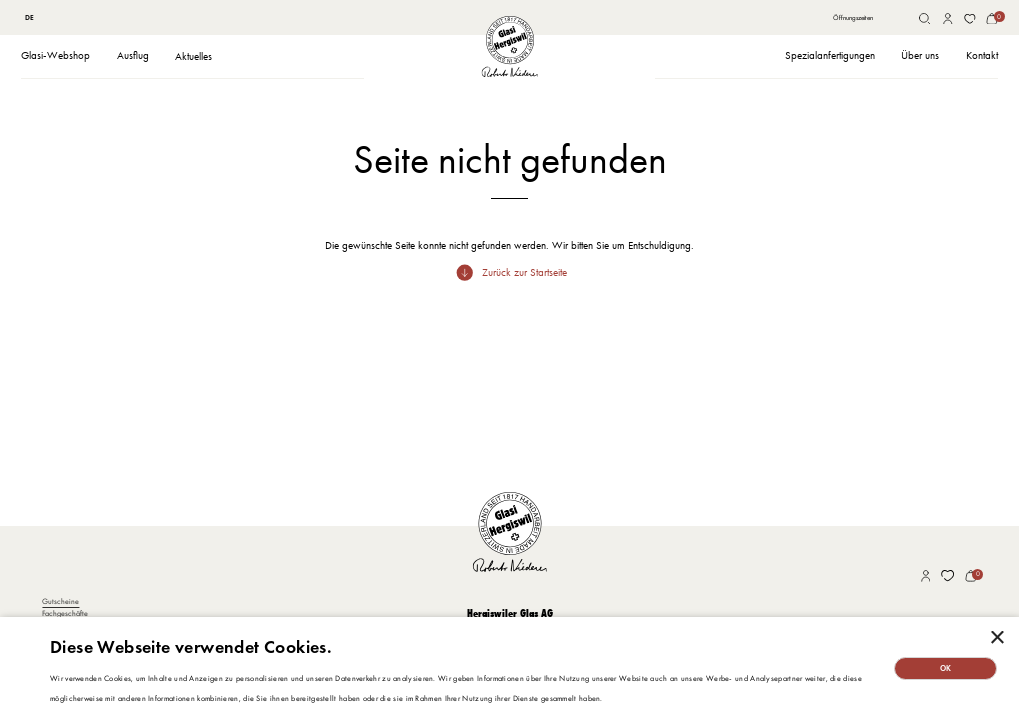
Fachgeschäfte (65, 613)
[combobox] (29, 19)
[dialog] (509, 668)
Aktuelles (193, 56)
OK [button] (946, 668)
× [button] (996, 638)
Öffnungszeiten (853, 17)
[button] (55, 56)
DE (29, 17)
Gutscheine (60, 601)
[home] (509, 46)
